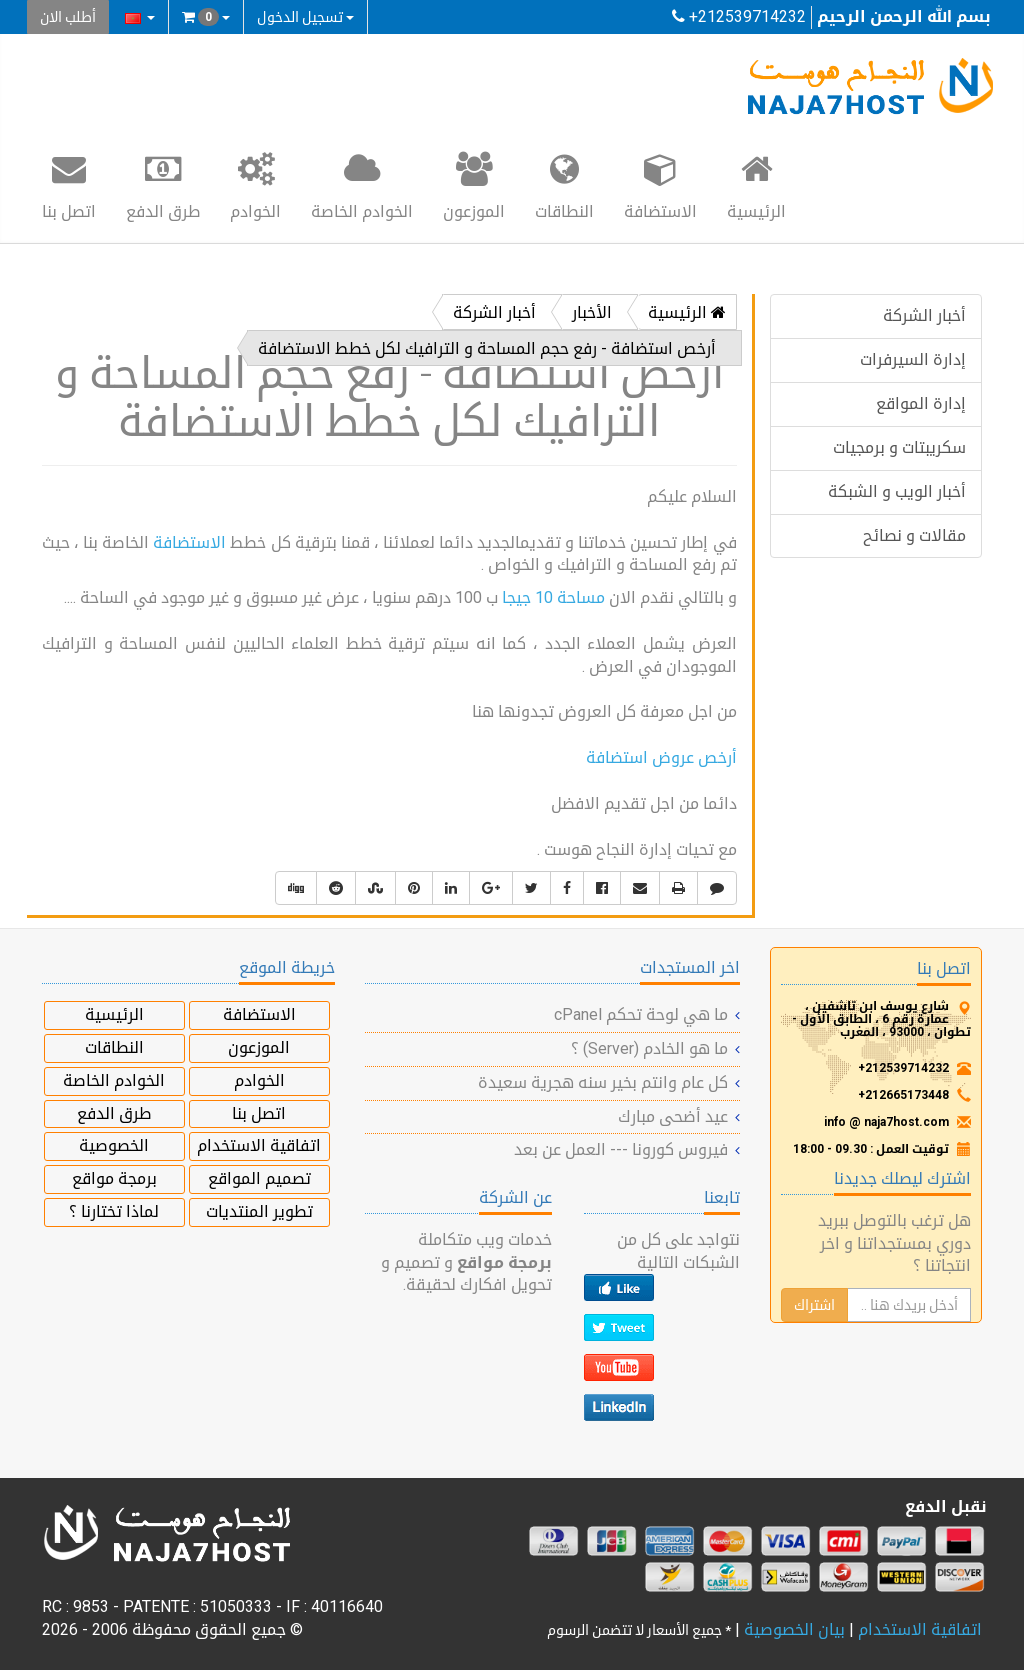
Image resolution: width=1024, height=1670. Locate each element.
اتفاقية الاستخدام (259, 1145)
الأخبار (592, 312)
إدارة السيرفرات (913, 359)
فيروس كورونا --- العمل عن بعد (621, 1149)
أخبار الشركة (924, 315)
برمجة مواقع (114, 1178)
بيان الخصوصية (794, 1629)
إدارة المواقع (921, 403)
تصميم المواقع (259, 1178)
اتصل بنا (69, 185)
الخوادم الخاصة (362, 185)
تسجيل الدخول (305, 17)
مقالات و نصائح (914, 535)
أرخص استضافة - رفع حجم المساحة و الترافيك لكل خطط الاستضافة (487, 348)
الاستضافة (660, 185)
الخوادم (255, 185)
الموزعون (474, 185)
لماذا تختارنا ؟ (114, 1211)
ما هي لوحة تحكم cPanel (641, 1014)
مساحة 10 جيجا (553, 597)
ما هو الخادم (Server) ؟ (649, 1048)
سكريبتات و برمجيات (899, 447)
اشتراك (814, 1305)
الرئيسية (756, 185)
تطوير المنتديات (259, 1211)
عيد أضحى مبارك (673, 1116)
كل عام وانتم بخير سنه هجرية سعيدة (603, 1082)
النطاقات (564, 185)
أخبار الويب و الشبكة (897, 491)
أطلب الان (68, 17)
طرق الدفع (163, 185)
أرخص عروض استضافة (661, 757)
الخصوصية (114, 1145)
